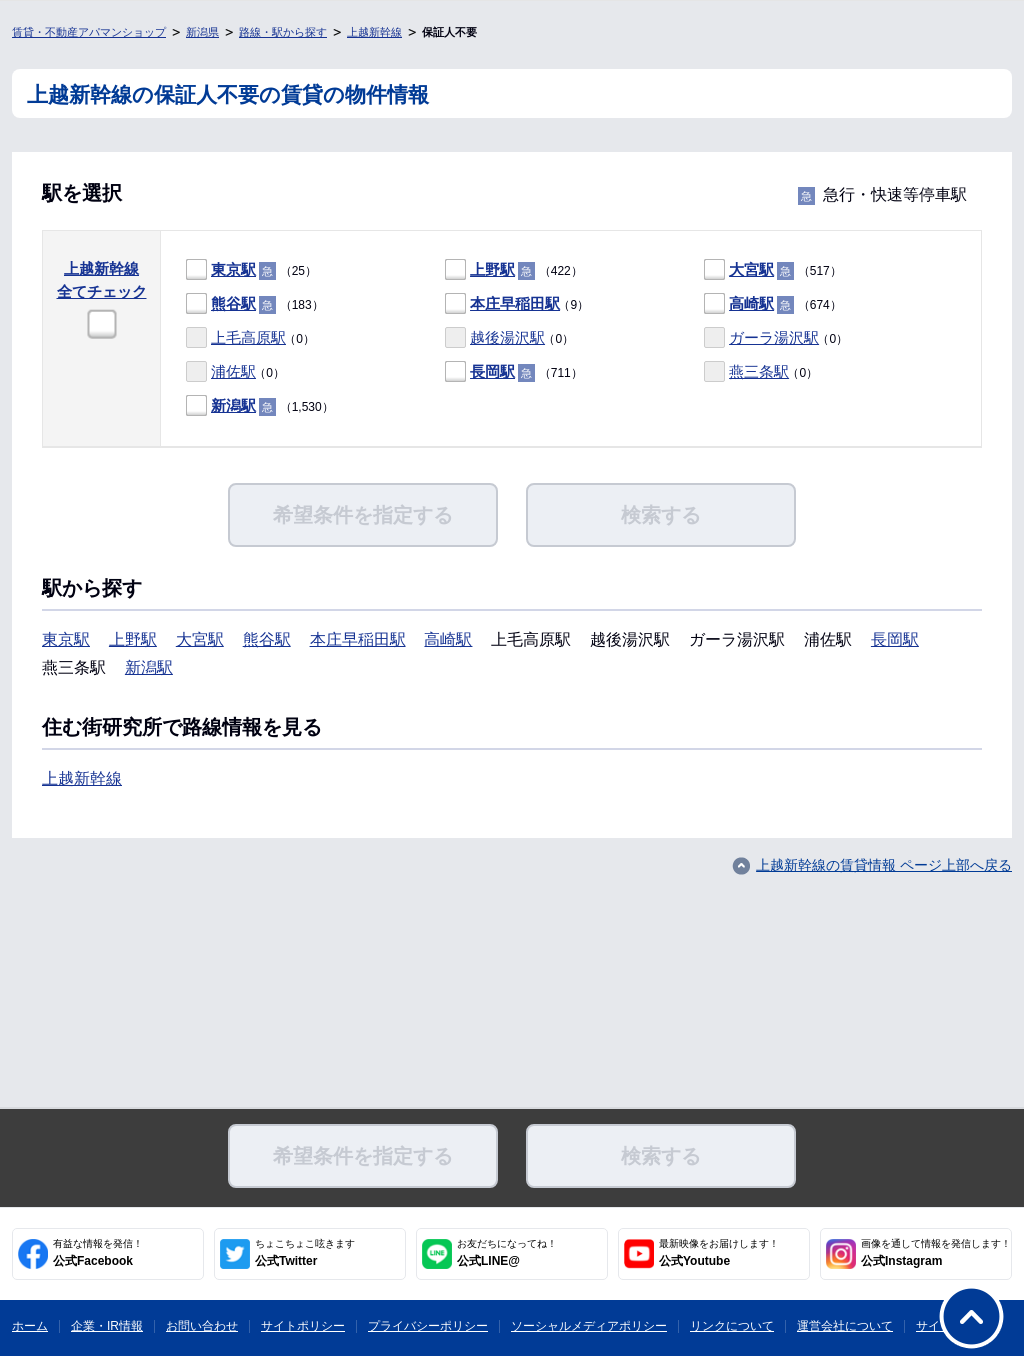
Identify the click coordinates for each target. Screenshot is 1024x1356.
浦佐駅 (233, 371)
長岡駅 (492, 371)
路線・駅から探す (283, 32)
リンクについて (732, 1326)
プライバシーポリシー (428, 1326)
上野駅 (492, 269)
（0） (250, 338)
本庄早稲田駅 (515, 303)
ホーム (30, 1326)
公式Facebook (98, 1253)
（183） (255, 304)
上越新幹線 (374, 32)
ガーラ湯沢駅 (774, 337)
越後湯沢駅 (507, 337)
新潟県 (202, 32)
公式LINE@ (507, 1253)
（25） (251, 270)
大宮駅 (751, 269)
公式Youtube (719, 1253)
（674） (773, 304)
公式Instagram (936, 1253)
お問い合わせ (202, 1326)
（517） (773, 270)
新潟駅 (233, 405)
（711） (514, 372)
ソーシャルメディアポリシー (589, 1326)
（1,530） (260, 406)
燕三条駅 (759, 371)
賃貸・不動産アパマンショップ (89, 32)
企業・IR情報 (107, 1326)
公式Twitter (305, 1253)
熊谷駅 (233, 303)
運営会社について (845, 1326)
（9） (517, 304)
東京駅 (233, 269)
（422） (514, 270)
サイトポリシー (303, 1326)
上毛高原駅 (248, 337)
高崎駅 (751, 303)
